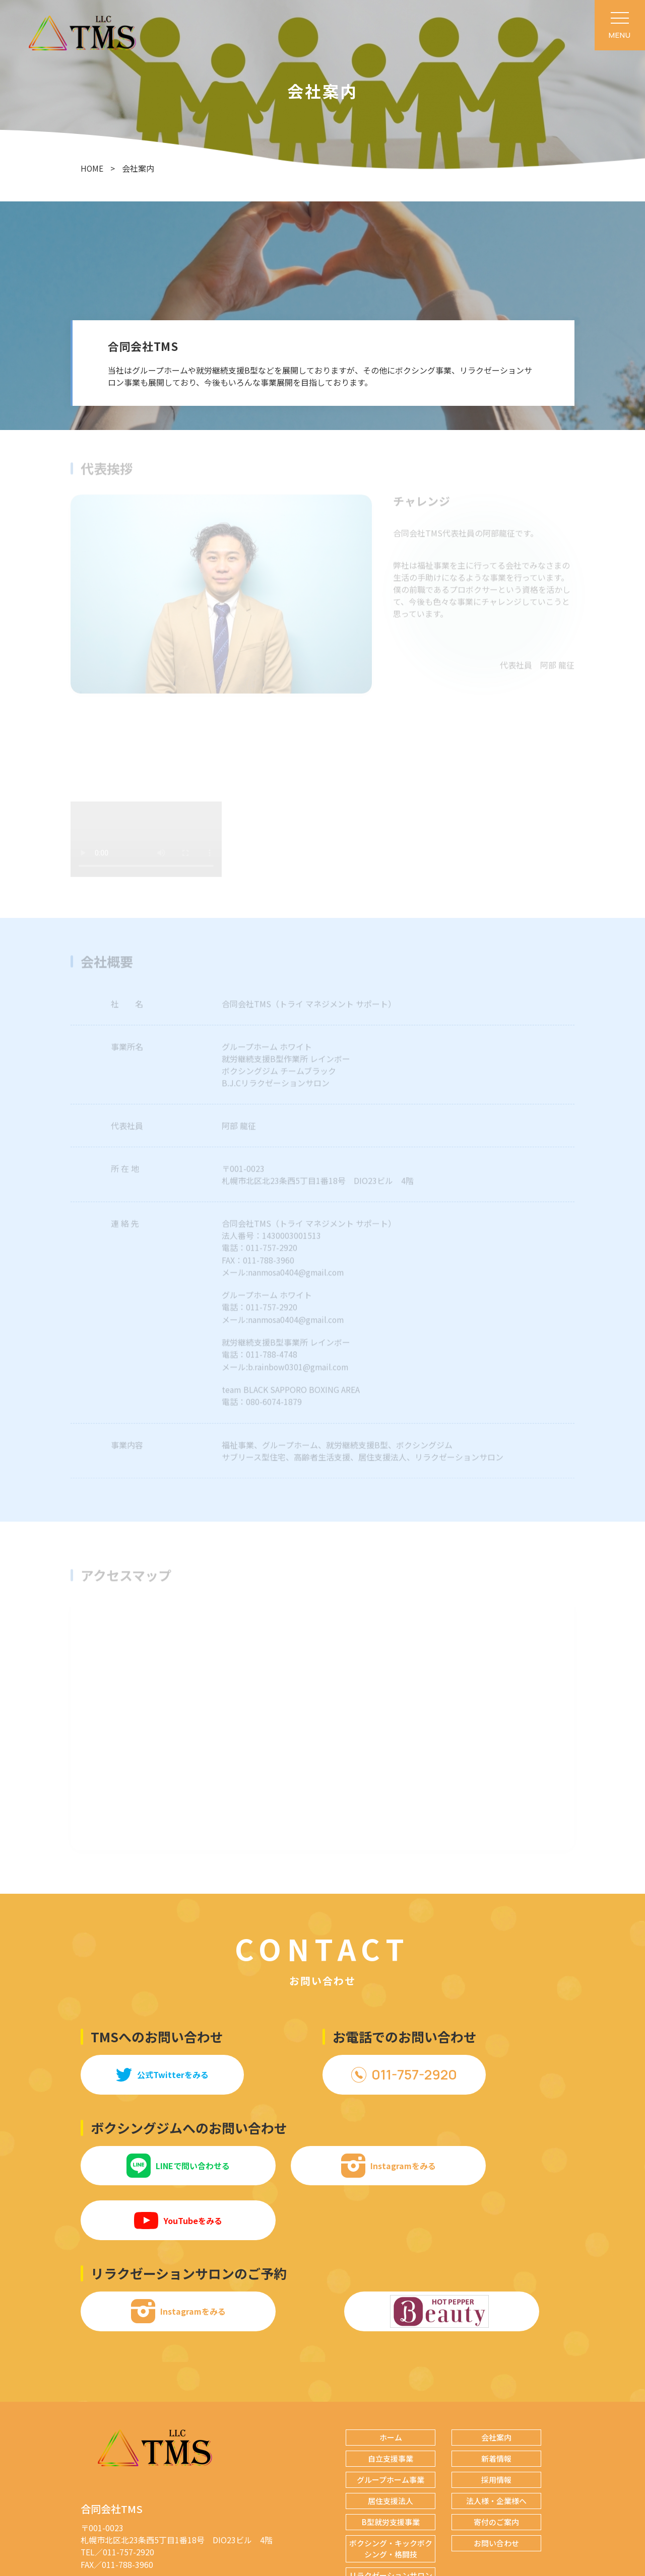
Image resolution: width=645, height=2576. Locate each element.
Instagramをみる (322, 2163)
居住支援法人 (390, 2444)
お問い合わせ (496, 2486)
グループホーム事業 (390, 2423)
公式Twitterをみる (156, 2072)
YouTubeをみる (489, 2163)
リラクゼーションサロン (390, 2519)
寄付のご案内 (496, 2465)
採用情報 (496, 2423)
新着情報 (496, 2402)
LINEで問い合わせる (156, 2163)
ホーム (390, 2381)
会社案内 (496, 2381)
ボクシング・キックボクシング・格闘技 (390, 2492)
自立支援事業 (390, 2402)
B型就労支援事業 (391, 2465)
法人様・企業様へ (496, 2444)
